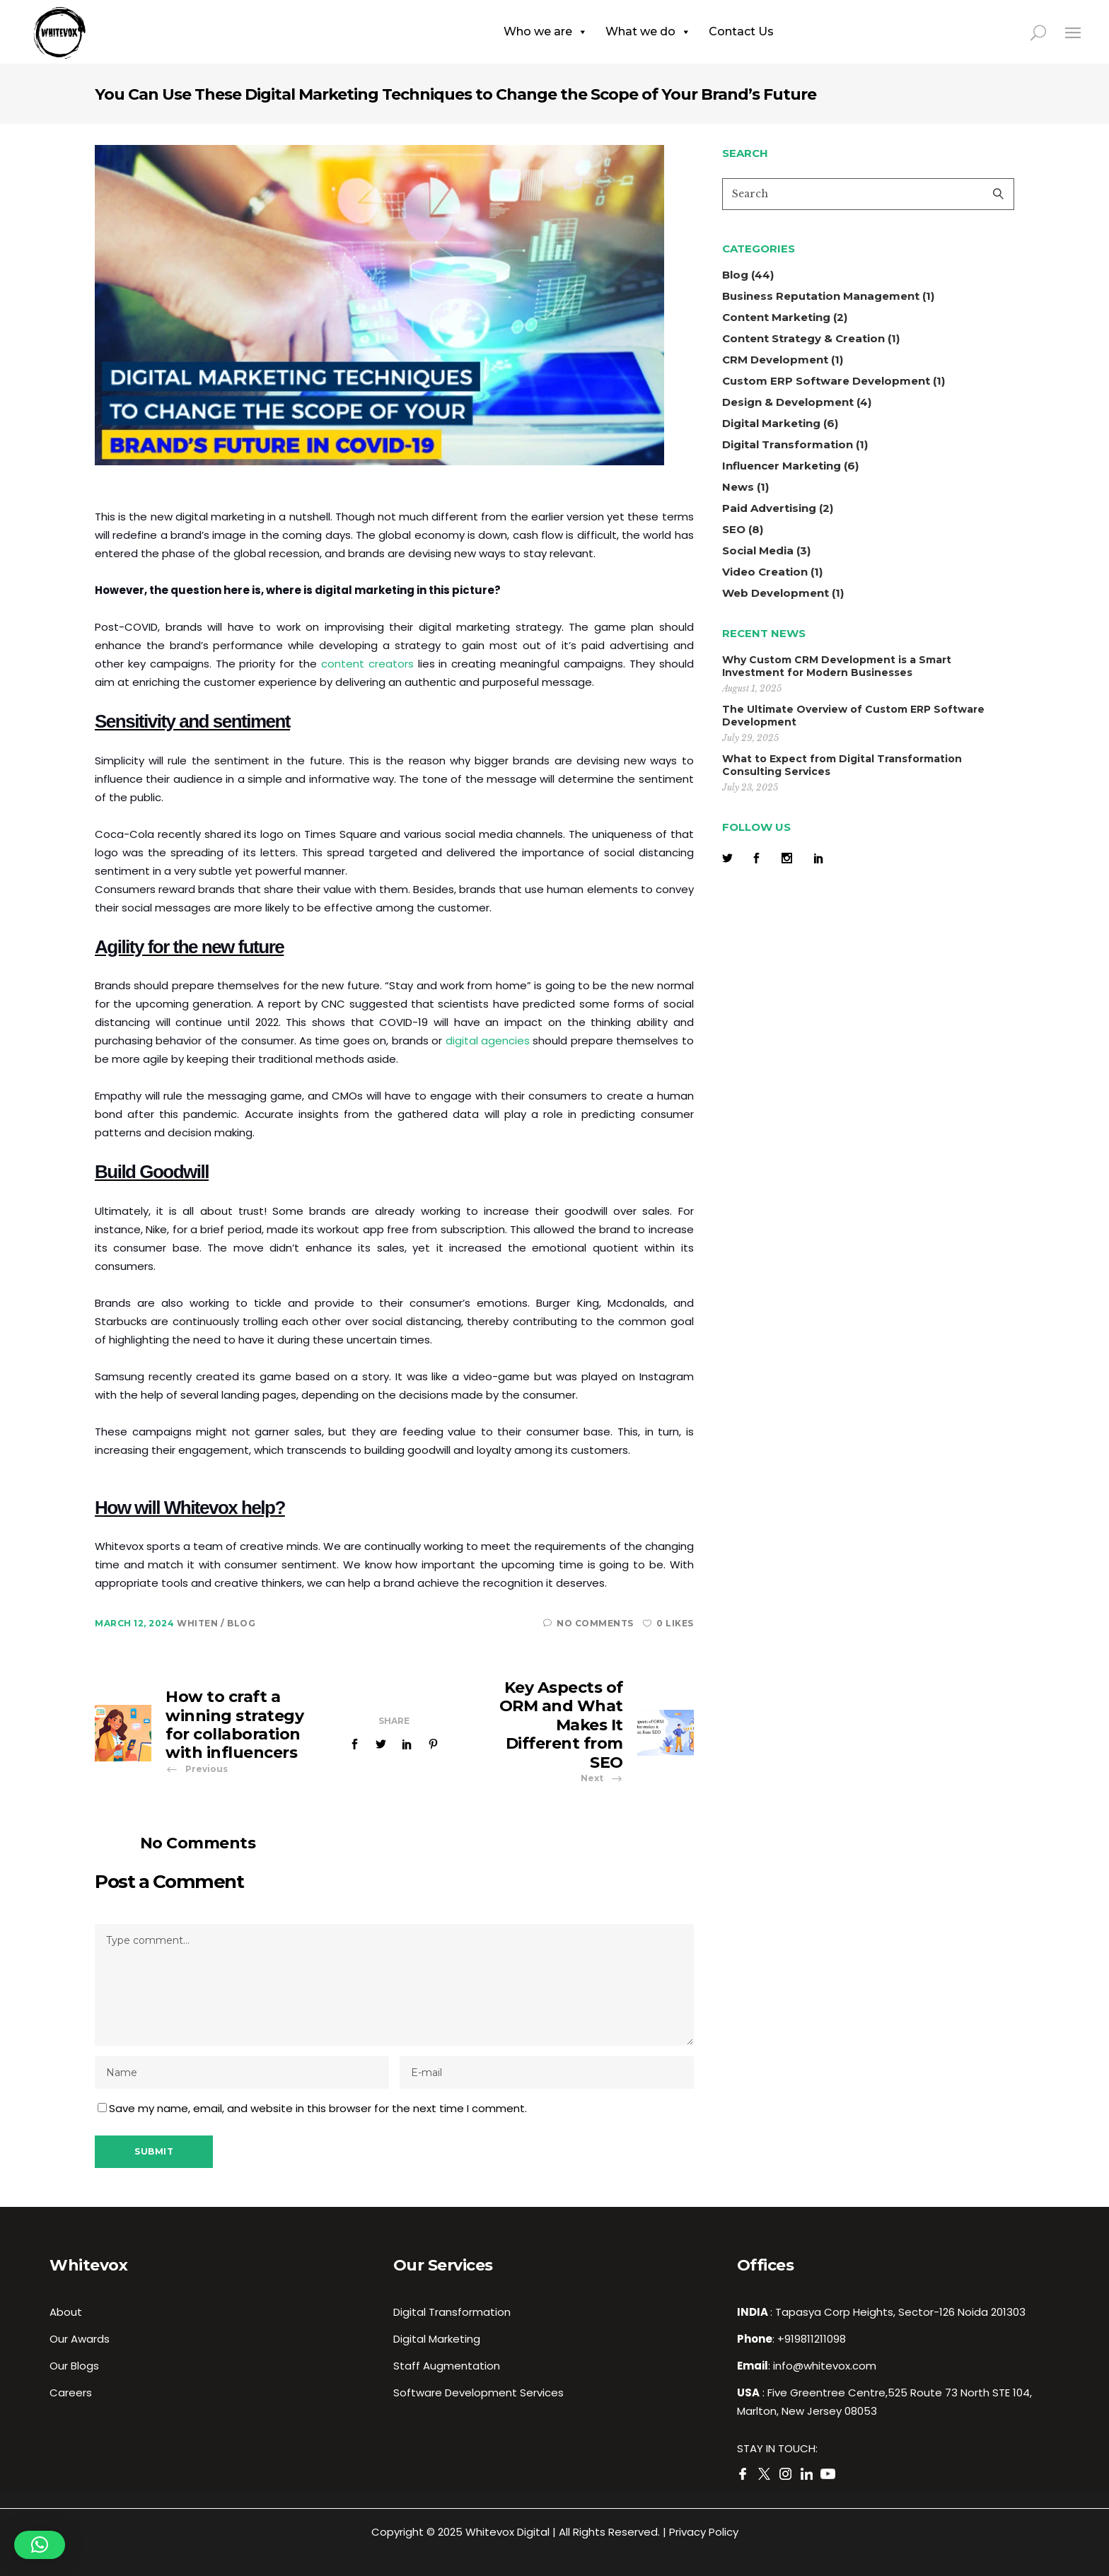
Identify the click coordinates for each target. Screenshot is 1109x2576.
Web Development (775, 593)
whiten (199, 1623)
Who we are (546, 32)
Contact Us (741, 31)
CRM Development (775, 359)
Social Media (758, 550)
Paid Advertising (769, 508)
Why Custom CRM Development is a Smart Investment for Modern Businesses (836, 666)
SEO (733, 529)
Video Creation (765, 571)
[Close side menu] (1073, 32)
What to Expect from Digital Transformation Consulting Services (842, 765)
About (66, 2311)
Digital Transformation (787, 444)
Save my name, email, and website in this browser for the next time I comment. (318, 2108)
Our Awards (80, 2338)
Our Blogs (74, 2365)
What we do (648, 32)
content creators (367, 663)
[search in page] (1046, 32)
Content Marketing (776, 317)
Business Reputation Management (820, 296)
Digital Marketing (771, 423)
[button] (39, 2545)
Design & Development (788, 402)
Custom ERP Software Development (826, 380)
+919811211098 (811, 2338)
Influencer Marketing (781, 465)
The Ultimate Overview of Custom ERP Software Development (853, 715)
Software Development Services (478, 2392)
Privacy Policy (703, 2531)
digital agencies (488, 1040)
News (738, 487)
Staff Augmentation (446, 2365)
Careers (71, 2392)
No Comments (588, 1623)
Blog (241, 1623)
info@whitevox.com (824, 2365)
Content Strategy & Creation (803, 338)
